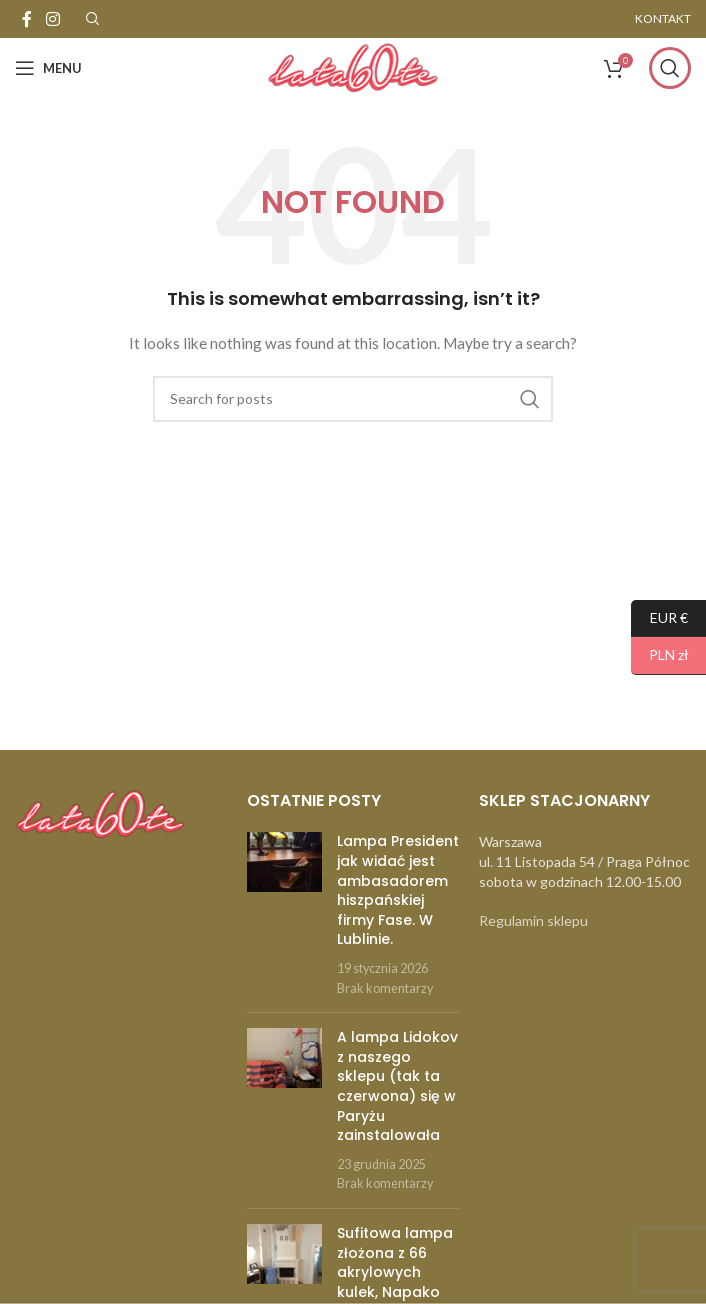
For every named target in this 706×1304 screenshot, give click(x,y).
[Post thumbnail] (284, 914)
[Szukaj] (670, 68)
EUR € (659, 618)
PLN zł (660, 655)
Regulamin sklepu (533, 920)
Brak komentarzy (385, 988)
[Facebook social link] (27, 19)
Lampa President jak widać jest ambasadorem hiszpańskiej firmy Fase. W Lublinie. (398, 890)
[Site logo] (353, 66)
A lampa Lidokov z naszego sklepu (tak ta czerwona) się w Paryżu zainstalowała (397, 1086)
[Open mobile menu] (48, 68)
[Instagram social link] (52, 19)
